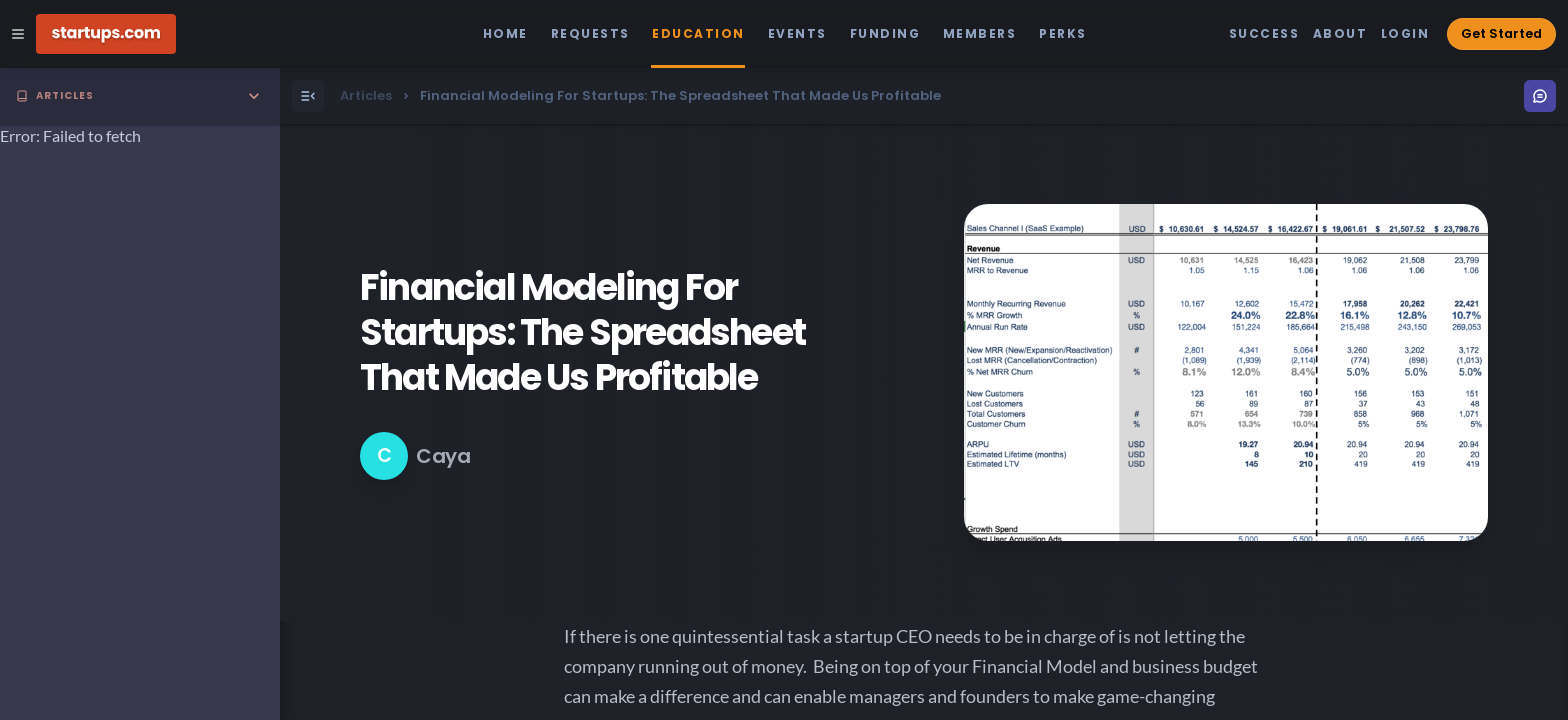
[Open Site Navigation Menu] (18, 34)
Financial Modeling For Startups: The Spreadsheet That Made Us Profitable (582, 332)
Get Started (1501, 33)
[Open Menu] (308, 96)
